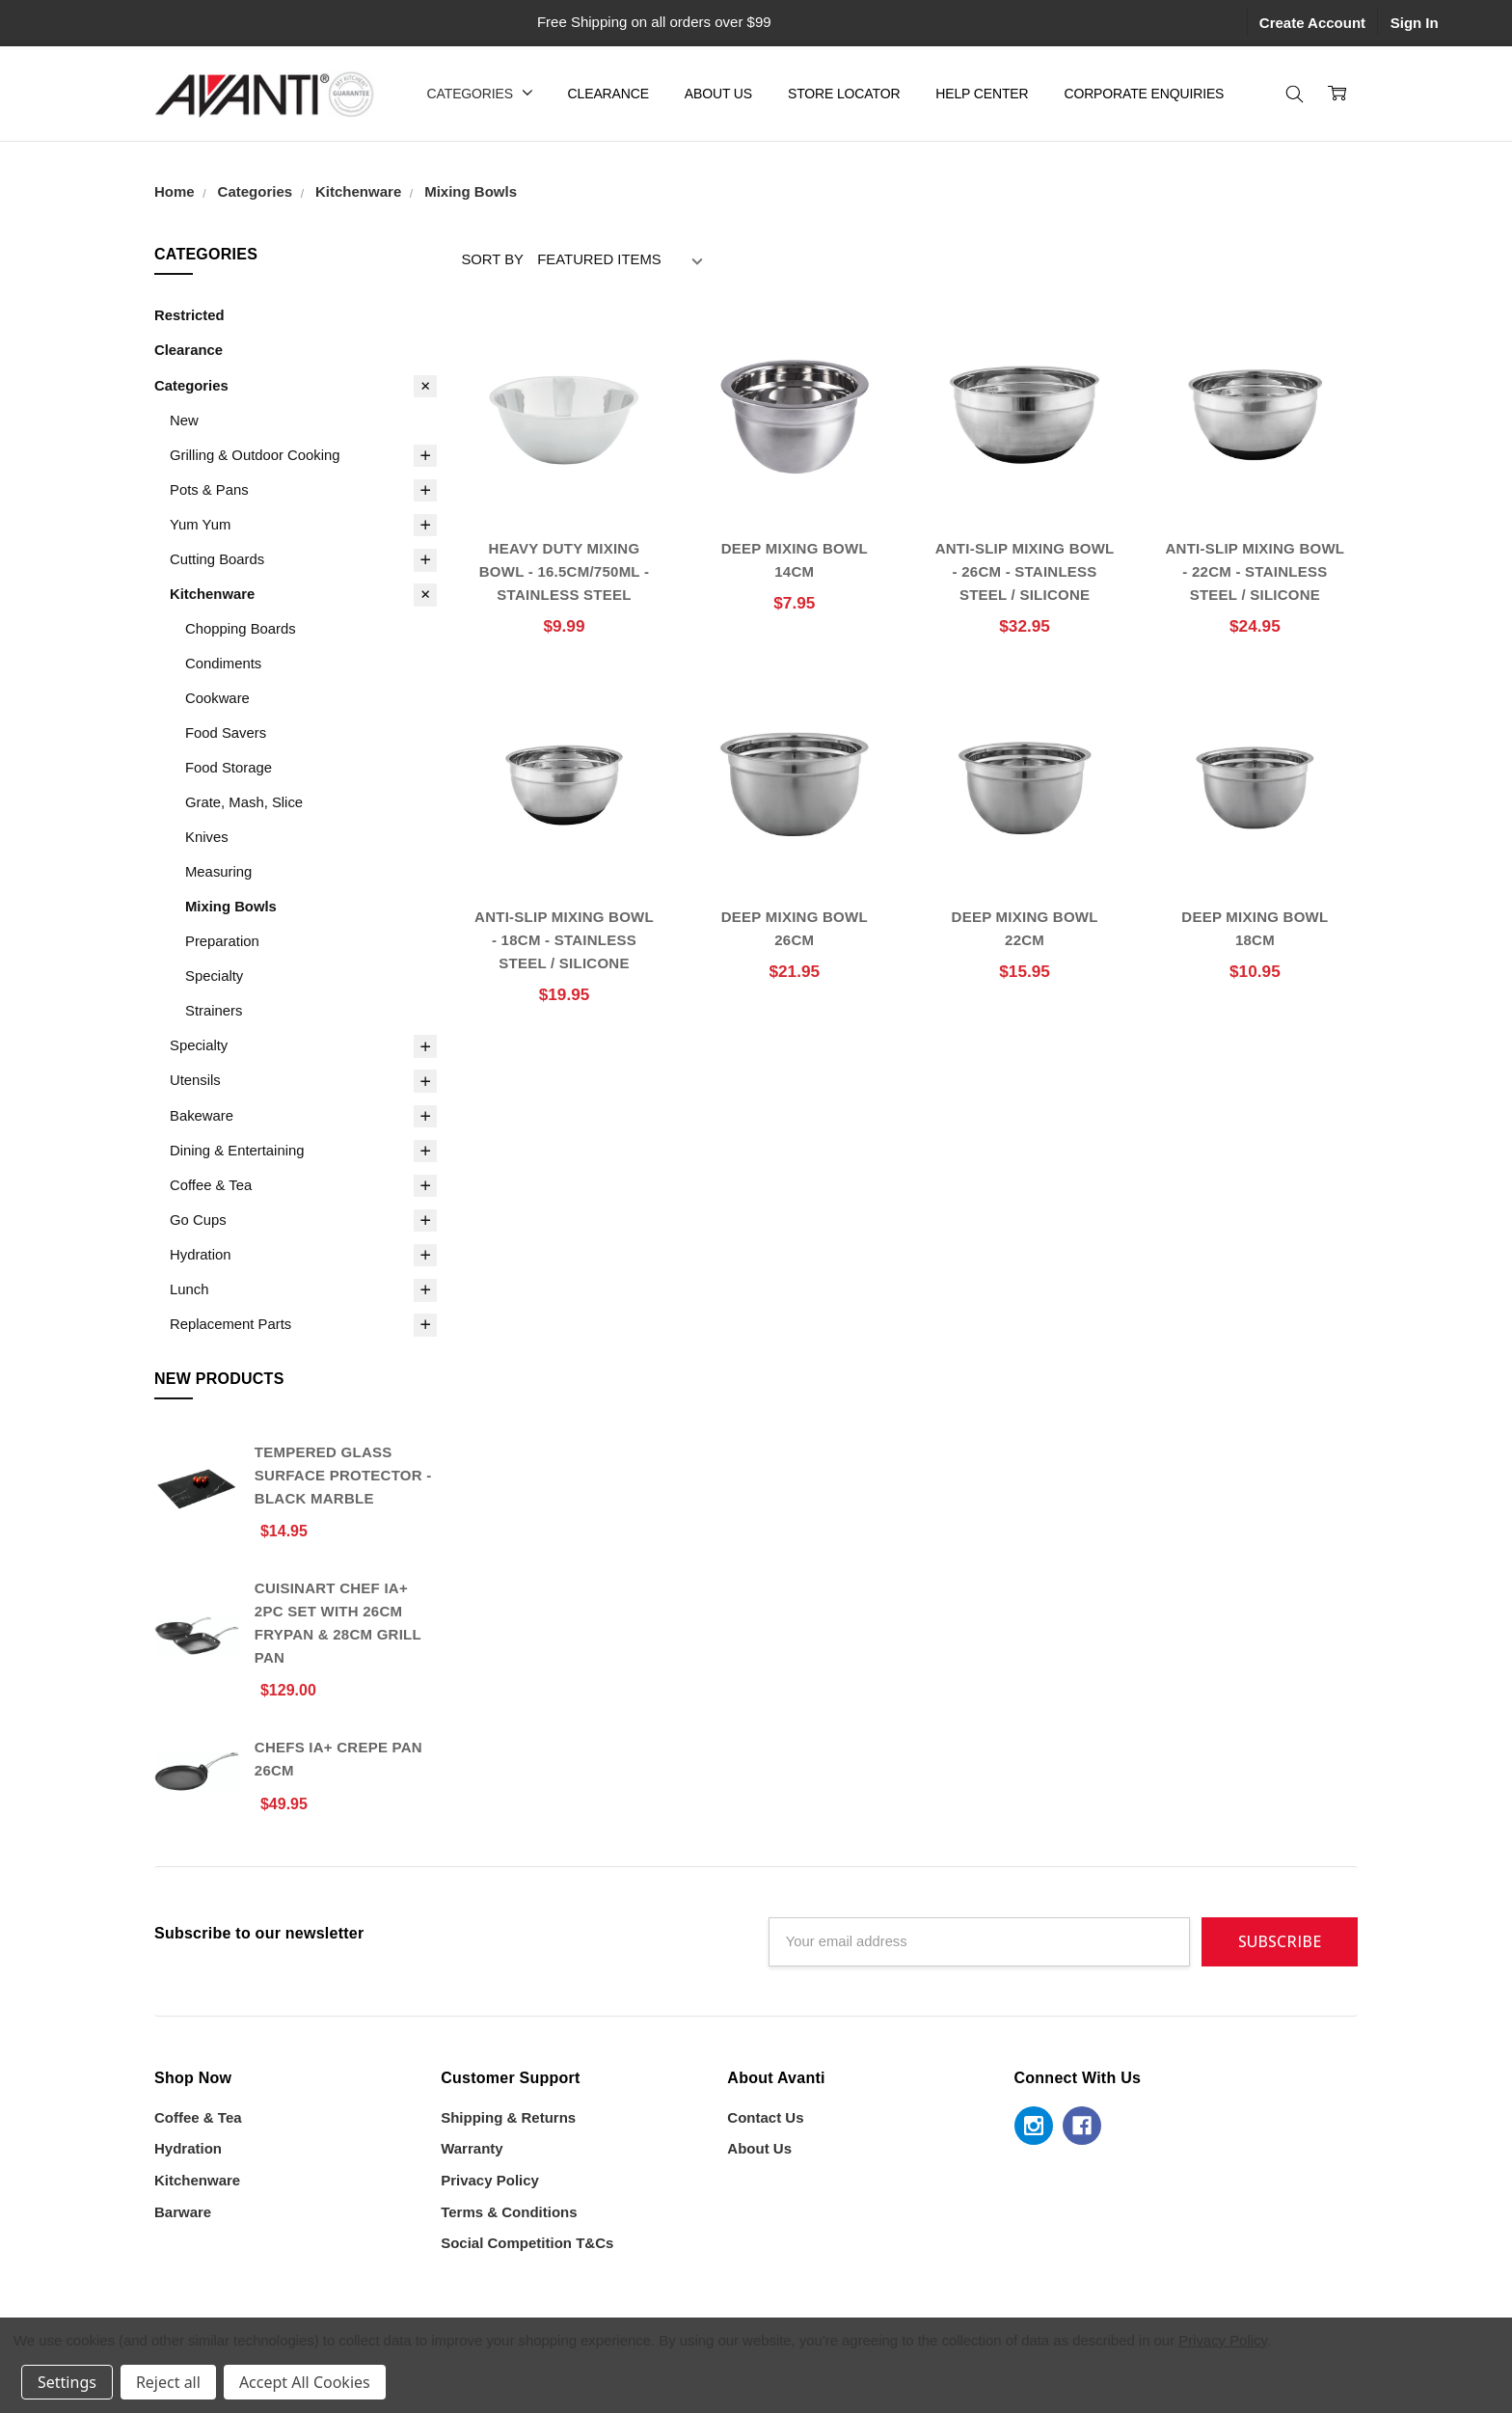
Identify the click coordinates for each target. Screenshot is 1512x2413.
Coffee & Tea (211, 1185)
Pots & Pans (209, 490)
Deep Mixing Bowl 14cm (794, 560)
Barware (182, 2212)
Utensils (195, 1080)
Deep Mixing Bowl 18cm (1254, 928)
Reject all (168, 2382)
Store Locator (844, 93)
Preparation (222, 941)
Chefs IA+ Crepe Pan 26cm (338, 1758)
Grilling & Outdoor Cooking (255, 455)
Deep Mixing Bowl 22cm (1025, 928)
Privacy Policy (490, 2180)
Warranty (471, 2148)
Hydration (200, 1254)
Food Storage (228, 767)
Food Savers (225, 733)
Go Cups (198, 1220)
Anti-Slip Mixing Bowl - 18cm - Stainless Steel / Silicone (564, 939)
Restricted (189, 315)
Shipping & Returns (508, 2117)
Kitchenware (212, 594)
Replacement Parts (230, 1324)
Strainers (213, 1010)
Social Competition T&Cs (527, 2243)
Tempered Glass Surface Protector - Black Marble (343, 1475)
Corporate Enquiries (1144, 93)
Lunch (189, 1289)
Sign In (1414, 22)
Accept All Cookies (304, 2382)
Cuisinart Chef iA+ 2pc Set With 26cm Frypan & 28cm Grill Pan (338, 1623)
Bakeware (201, 1116)
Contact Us (765, 2117)
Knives (207, 837)
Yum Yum (200, 524)
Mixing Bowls (231, 906)
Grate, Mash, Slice (244, 802)
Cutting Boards (217, 559)
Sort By (492, 259)
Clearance (608, 93)
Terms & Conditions (509, 2212)
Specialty (214, 976)
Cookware (217, 698)
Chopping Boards (240, 629)
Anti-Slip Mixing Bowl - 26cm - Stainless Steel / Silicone (1025, 571)
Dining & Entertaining (237, 1150)
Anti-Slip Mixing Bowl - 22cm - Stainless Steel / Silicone (1254, 571)
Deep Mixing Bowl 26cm (794, 928)
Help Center (981, 93)
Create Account (1312, 22)
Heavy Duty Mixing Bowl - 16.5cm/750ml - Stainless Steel (564, 571)
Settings (67, 2382)
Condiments (223, 663)
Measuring (218, 872)
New (184, 420)
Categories (479, 93)
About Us (718, 93)
